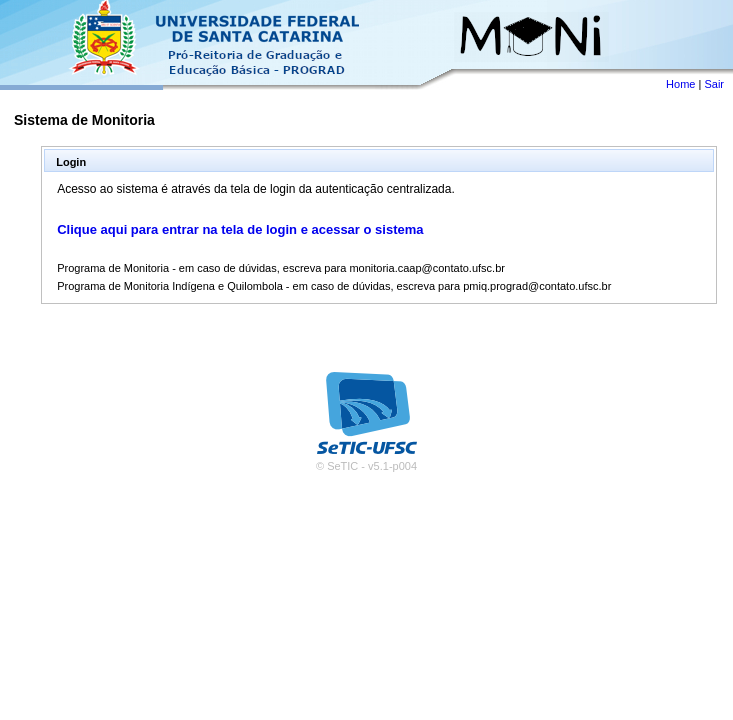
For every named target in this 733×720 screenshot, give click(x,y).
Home (680, 84)
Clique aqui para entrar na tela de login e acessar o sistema (240, 229)
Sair (714, 84)
